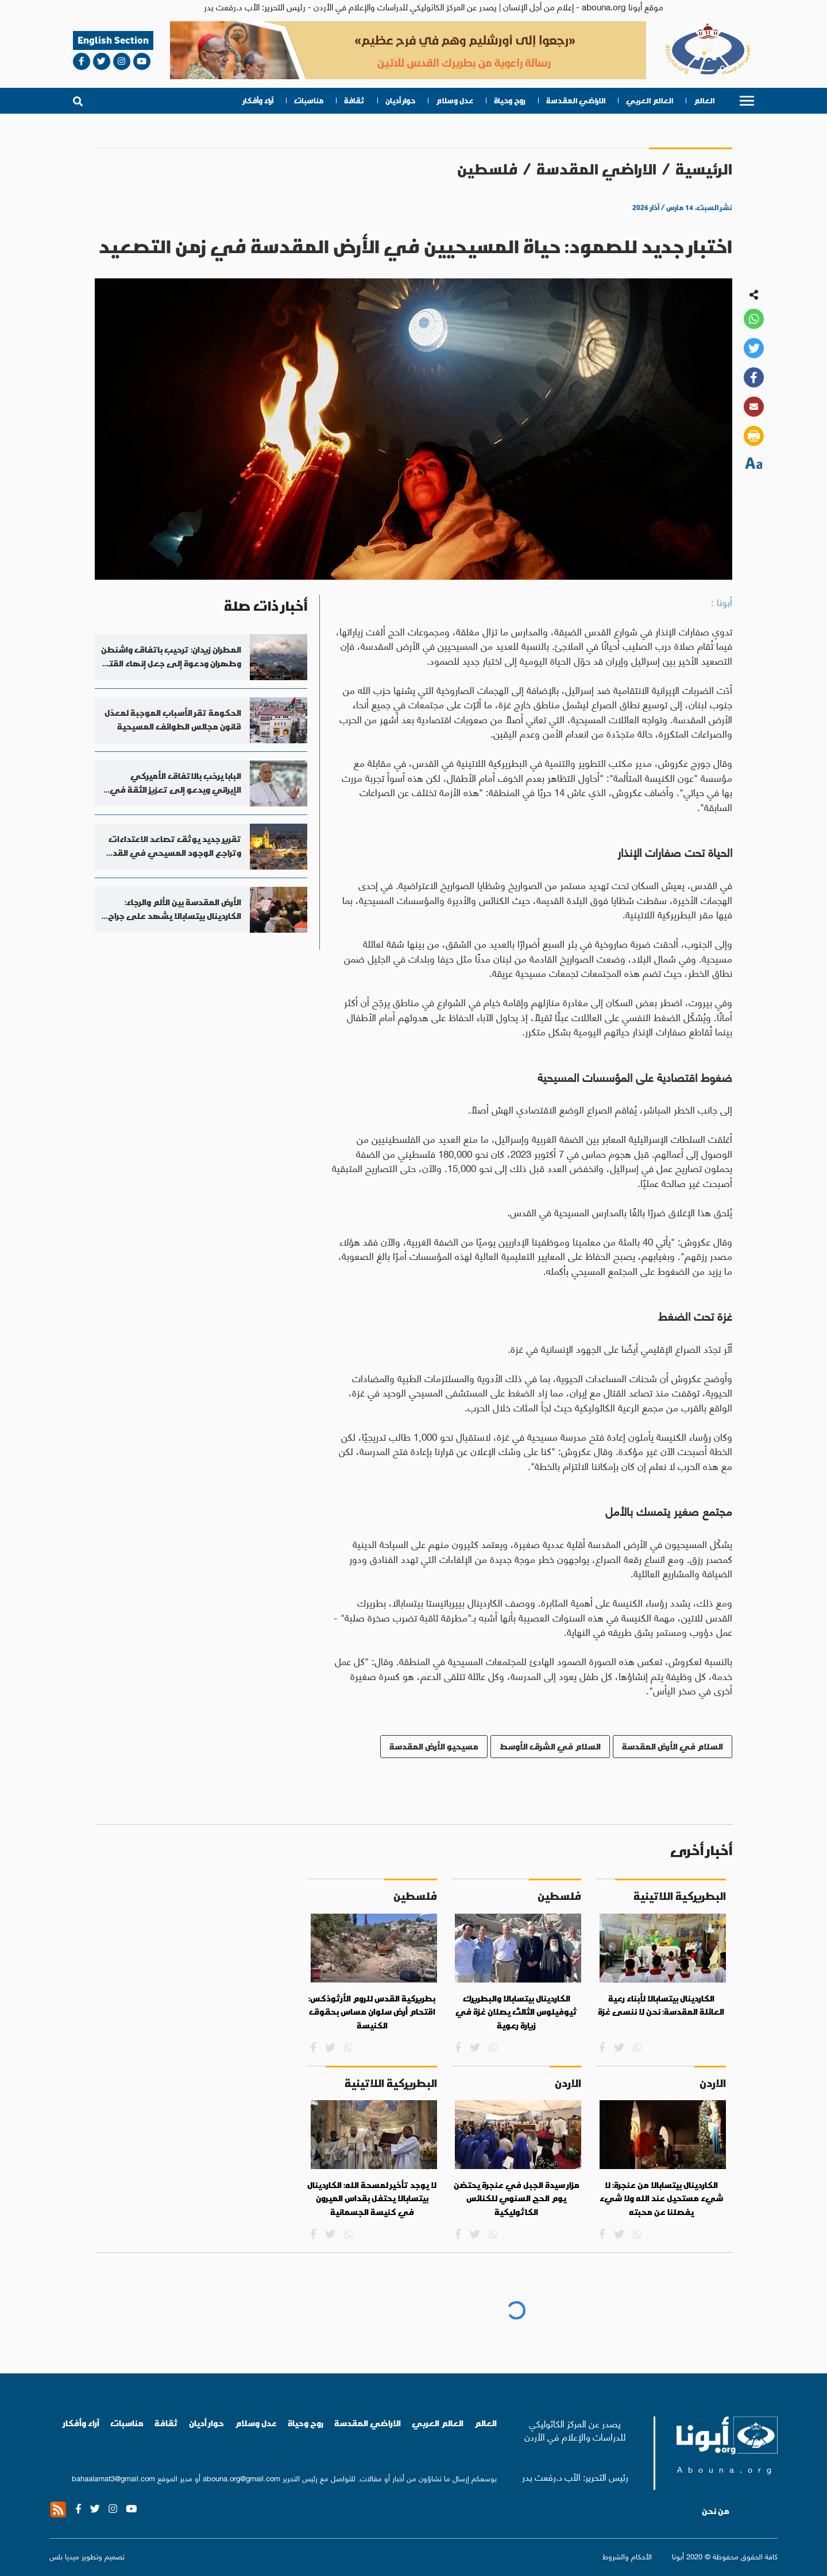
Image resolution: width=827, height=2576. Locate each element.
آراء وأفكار (258, 101)
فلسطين (487, 169)
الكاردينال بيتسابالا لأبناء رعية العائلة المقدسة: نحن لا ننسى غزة (661, 2005)
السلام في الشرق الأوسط (550, 1746)
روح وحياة (509, 101)
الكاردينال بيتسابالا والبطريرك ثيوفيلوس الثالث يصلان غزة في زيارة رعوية (516, 2012)
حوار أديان (400, 101)
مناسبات (308, 101)
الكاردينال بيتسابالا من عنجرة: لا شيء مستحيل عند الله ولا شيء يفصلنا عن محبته (661, 2198)
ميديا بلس (64, 2555)
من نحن (715, 2511)
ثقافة (354, 101)
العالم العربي (649, 101)
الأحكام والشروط (627, 2555)
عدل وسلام (454, 101)
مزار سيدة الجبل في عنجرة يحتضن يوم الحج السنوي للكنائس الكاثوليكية (516, 2198)
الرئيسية (703, 169)
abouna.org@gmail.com (241, 2477)
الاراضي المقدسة (575, 101)
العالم (704, 101)
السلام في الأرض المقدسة (672, 1746)
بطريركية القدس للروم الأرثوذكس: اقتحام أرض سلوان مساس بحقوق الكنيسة (371, 2012)
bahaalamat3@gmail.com (113, 2477)
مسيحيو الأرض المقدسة (433, 1746)
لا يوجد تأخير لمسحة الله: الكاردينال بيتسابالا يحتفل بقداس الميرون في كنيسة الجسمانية (371, 2198)
